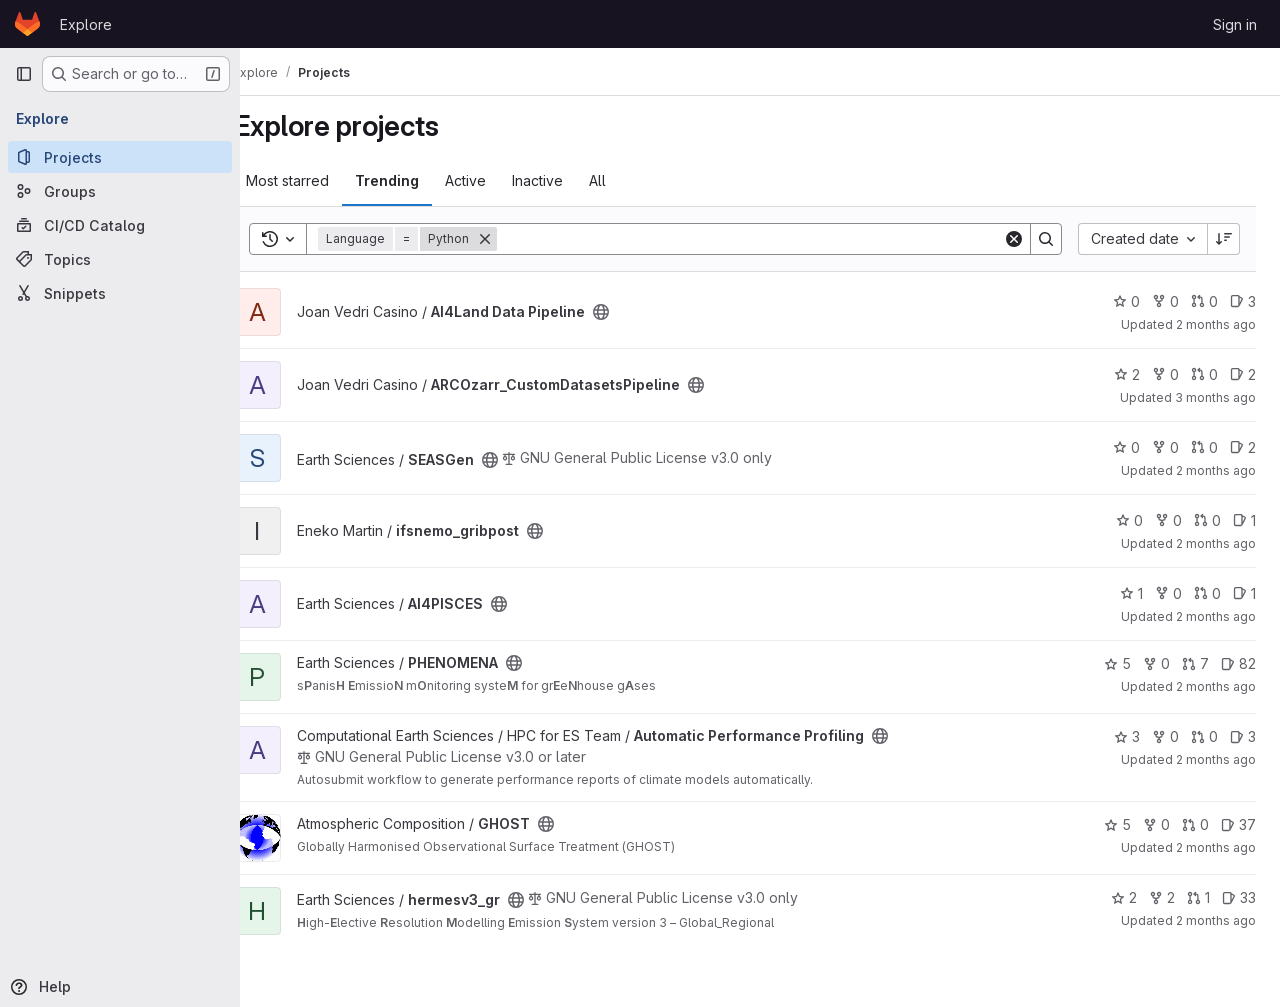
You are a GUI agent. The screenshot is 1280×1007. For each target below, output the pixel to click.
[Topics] (120, 259)
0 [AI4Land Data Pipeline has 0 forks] (1165, 301)
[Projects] (120, 157)
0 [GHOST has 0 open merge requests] (1195, 824)
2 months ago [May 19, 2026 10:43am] (1216, 543)
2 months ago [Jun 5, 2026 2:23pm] (1216, 847)
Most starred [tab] (318, 180)
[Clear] (1014, 239)
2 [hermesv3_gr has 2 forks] (1162, 897)
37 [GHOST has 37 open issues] (1238, 824)
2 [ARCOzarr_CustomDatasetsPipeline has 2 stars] (1127, 374)
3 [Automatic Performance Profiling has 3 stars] (1127, 736)
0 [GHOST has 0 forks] (1156, 824)
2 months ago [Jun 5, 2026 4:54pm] (1216, 686)
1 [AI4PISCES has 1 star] (1131, 593)
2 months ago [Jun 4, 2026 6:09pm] (1216, 616)
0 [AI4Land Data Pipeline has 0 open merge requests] (1204, 301)
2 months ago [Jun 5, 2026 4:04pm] (1216, 759)
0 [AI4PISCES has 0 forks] (1168, 593)
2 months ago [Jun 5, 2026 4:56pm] (1216, 324)
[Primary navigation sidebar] (24, 74)
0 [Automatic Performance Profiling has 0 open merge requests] (1204, 736)
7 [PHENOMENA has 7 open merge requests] (1195, 663)
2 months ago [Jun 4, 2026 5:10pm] (1216, 920)
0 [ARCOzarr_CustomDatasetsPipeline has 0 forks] (1165, 374)
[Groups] (120, 191)
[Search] (765, 239)
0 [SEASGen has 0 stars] (1126, 447)
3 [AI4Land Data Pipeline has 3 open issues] (1243, 301)
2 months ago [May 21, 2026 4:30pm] (1216, 470)
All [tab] (628, 180)
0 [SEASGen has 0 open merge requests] (1204, 447)
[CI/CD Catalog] (120, 225)
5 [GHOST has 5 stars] (1117, 824)
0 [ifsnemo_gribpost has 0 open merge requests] (1207, 520)
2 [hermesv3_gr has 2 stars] (1124, 897)
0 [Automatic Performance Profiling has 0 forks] (1165, 736)
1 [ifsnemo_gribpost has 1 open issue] (1244, 520)
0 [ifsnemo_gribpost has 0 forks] (1168, 520)
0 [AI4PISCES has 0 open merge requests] (1207, 593)
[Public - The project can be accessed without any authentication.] (632, 312)
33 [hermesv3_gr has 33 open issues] (1239, 897)
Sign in (1235, 24)
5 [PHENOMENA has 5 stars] (1117, 663)
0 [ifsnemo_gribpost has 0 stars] (1129, 520)
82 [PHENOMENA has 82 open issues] (1238, 663)
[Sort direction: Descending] (1224, 239)
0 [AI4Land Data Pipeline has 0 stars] (1126, 301)
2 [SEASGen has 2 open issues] (1243, 447)
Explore (86, 24)
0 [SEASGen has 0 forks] (1165, 447)
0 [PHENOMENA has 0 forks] (1156, 663)
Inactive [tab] (568, 180)
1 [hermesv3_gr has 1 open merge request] (1198, 897)
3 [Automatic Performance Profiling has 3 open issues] (1243, 736)
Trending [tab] (418, 180)
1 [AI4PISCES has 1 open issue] (1244, 593)
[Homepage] (27, 24)
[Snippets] (120, 293)
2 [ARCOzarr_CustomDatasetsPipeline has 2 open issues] (1243, 374)
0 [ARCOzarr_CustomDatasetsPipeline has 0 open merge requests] (1204, 374)
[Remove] (516, 239)
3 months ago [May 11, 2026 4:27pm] (1215, 397)
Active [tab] (496, 180)
